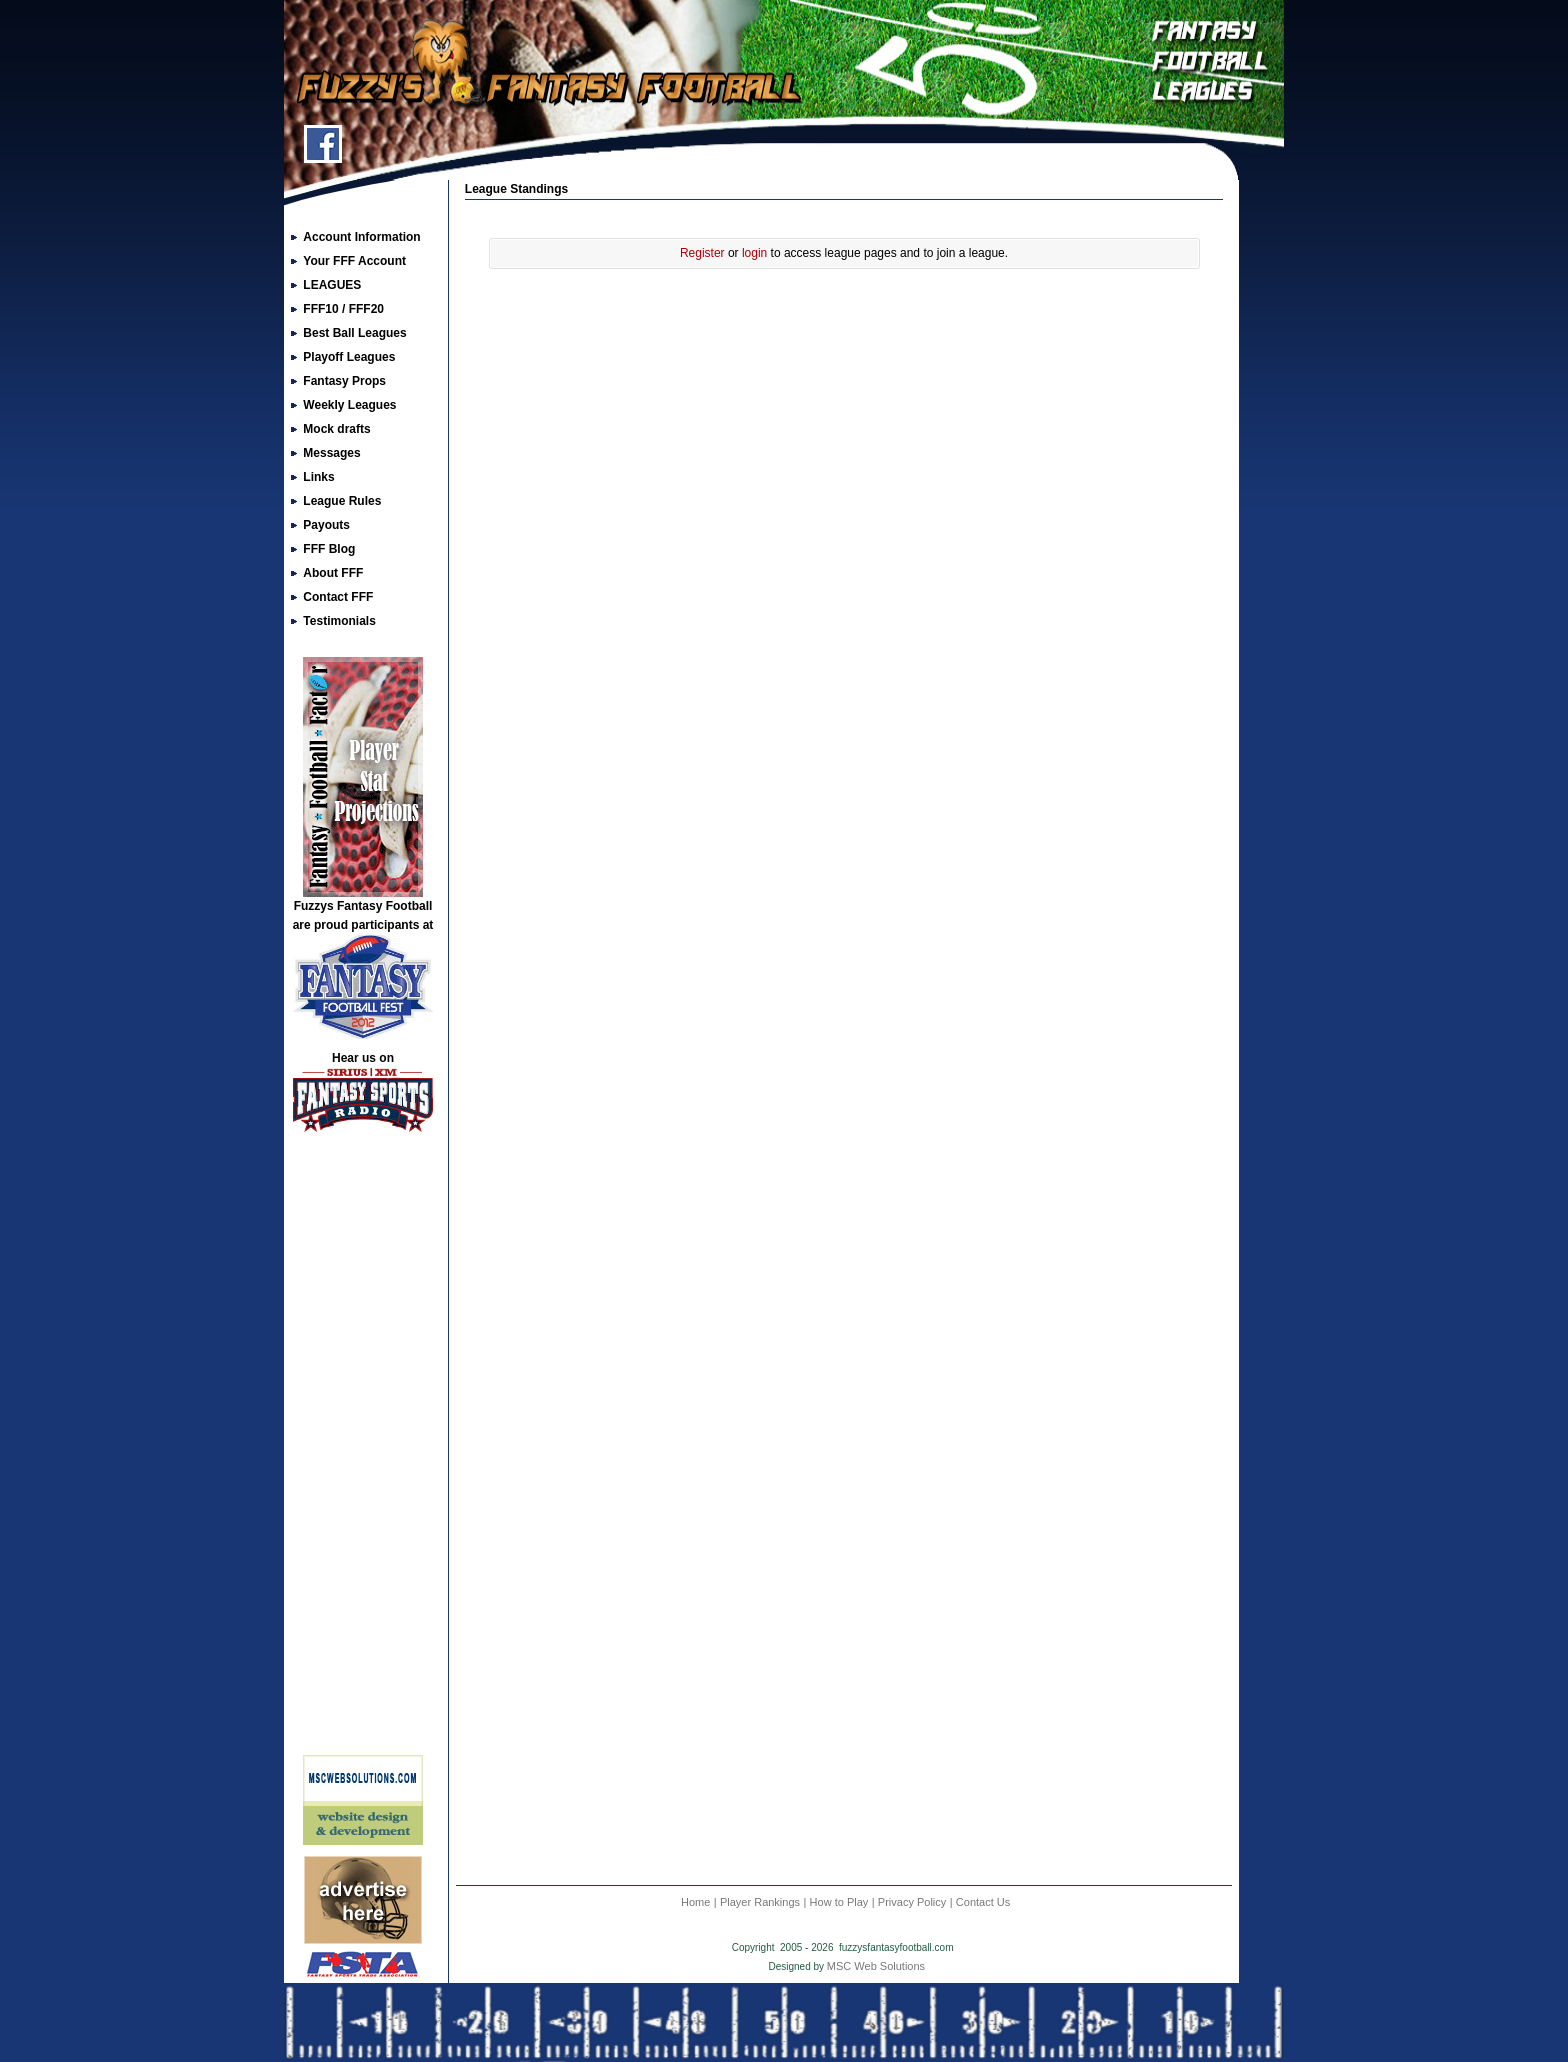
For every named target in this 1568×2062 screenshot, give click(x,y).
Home (695, 1902)
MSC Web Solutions (876, 1966)
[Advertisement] (363, 1451)
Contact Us (983, 1902)
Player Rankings (760, 1902)
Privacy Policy (912, 1902)
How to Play (839, 1902)
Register (702, 253)
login (754, 253)
